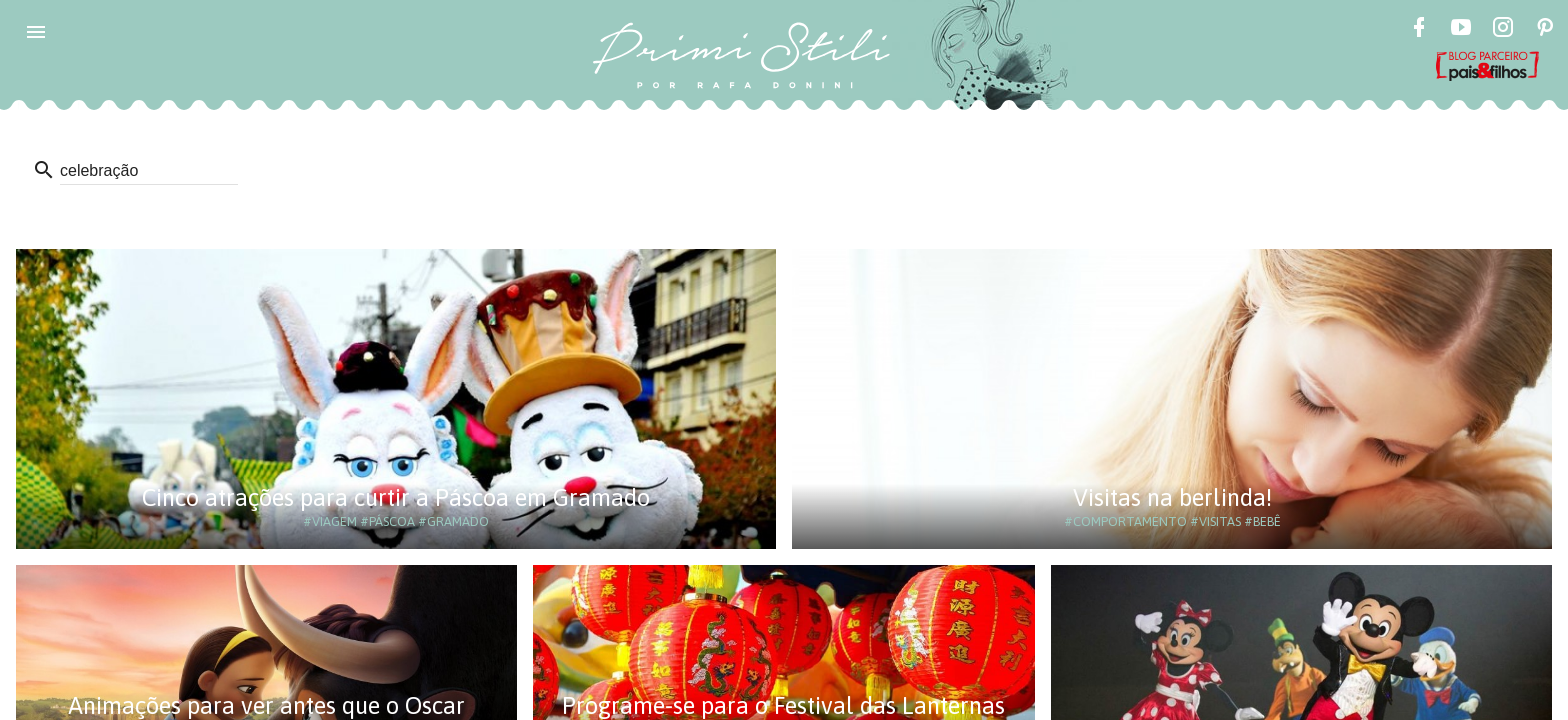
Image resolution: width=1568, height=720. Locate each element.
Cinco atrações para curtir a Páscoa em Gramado (396, 497)
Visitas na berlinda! (1172, 497)
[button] (36, 32)
